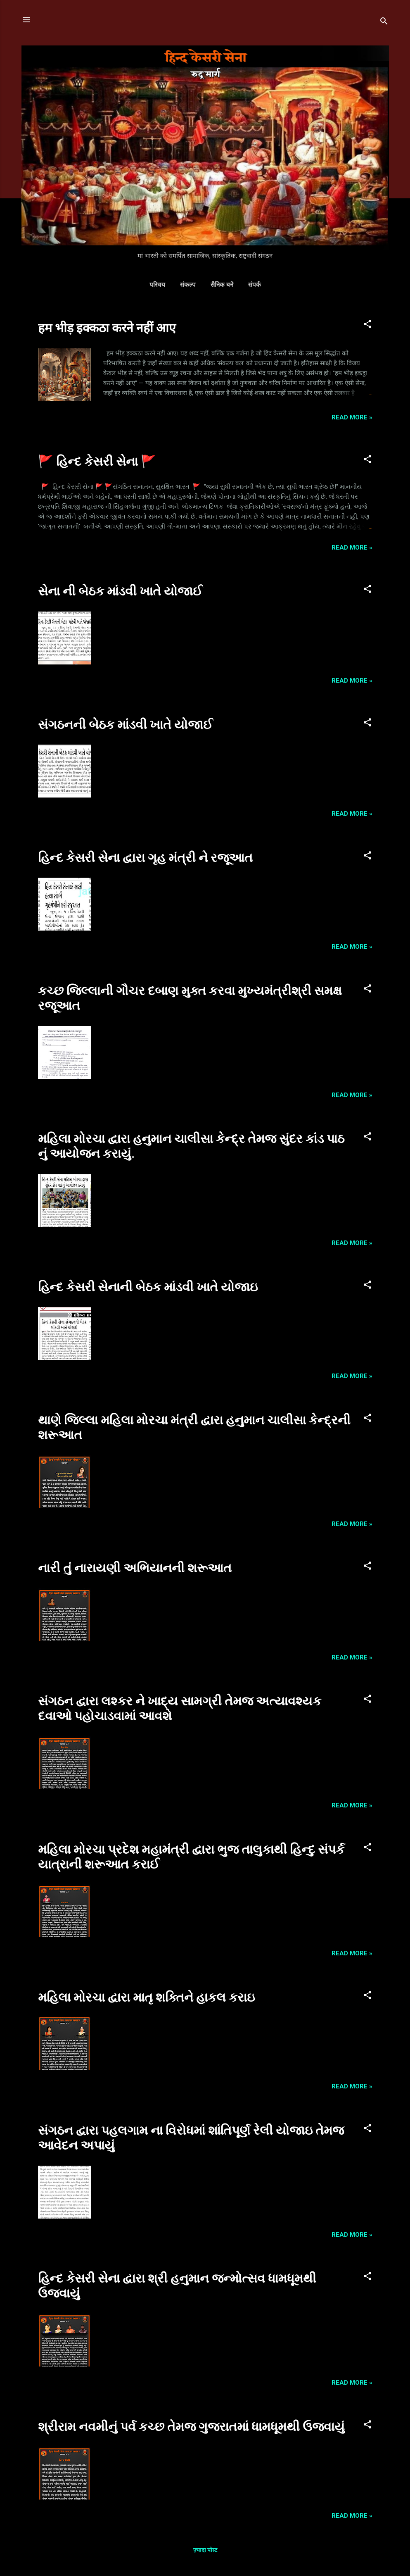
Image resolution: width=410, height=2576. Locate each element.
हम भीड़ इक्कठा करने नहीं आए (107, 328)
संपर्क (254, 284)
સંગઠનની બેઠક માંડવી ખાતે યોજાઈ (125, 724)
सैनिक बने (222, 284)
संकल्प (188, 284)
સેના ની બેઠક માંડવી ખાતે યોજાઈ (120, 591)
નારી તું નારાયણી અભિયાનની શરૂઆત (135, 1568)
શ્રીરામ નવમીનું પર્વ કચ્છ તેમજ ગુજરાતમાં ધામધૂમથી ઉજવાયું (191, 2426)
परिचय (157, 284)
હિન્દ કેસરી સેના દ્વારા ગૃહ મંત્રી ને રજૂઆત (145, 857)
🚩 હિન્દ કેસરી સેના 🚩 (97, 461)
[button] (367, 325)
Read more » (352, 417)
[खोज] (384, 22)
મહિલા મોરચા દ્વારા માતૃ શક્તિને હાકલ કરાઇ (146, 1997)
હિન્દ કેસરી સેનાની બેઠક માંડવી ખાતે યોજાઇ (148, 1287)
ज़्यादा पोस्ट (205, 2550)
